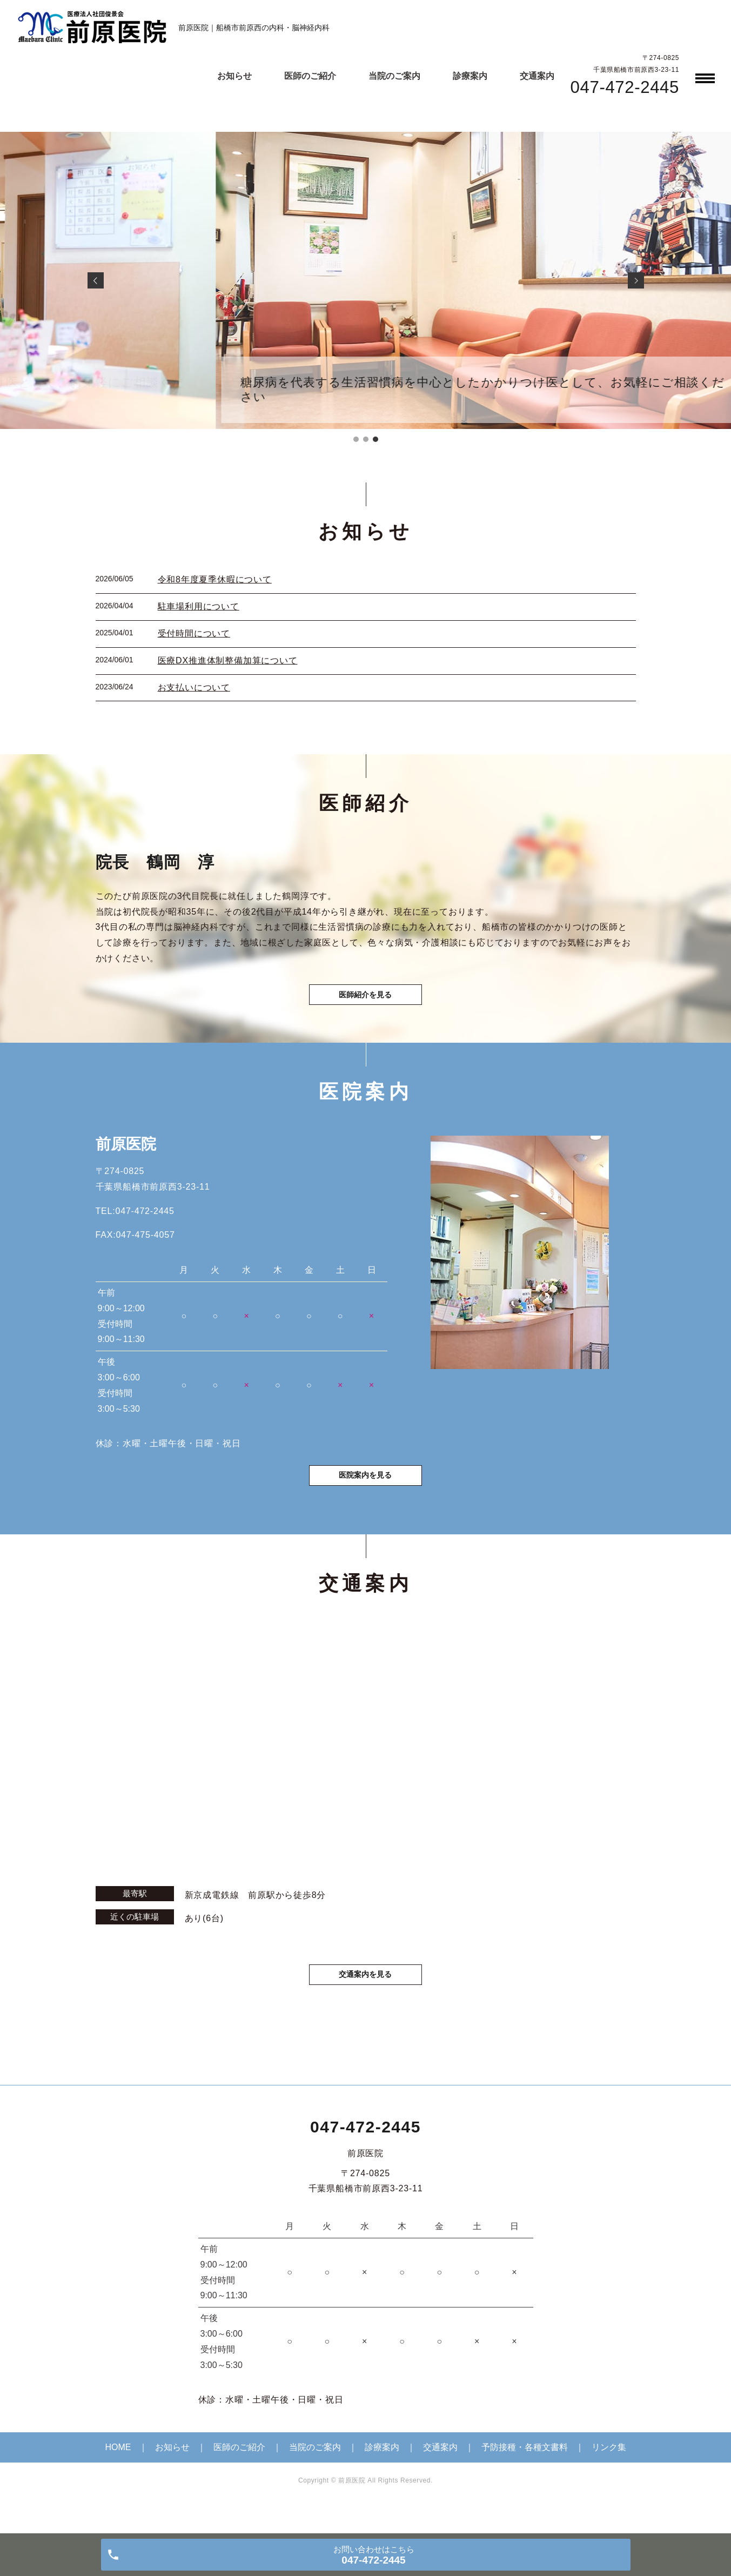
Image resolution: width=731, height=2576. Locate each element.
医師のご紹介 (310, 76)
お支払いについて (194, 687)
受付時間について (194, 633)
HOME (118, 2473)
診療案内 (470, 76)
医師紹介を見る (366, 1003)
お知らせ (234, 76)
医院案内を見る (366, 1495)
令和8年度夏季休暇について (215, 579)
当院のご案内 (394, 76)
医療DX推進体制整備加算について (228, 660)
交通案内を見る (366, 1998)
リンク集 (609, 2473)
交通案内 (537, 76)
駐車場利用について (198, 606)
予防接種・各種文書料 (524, 2473)
